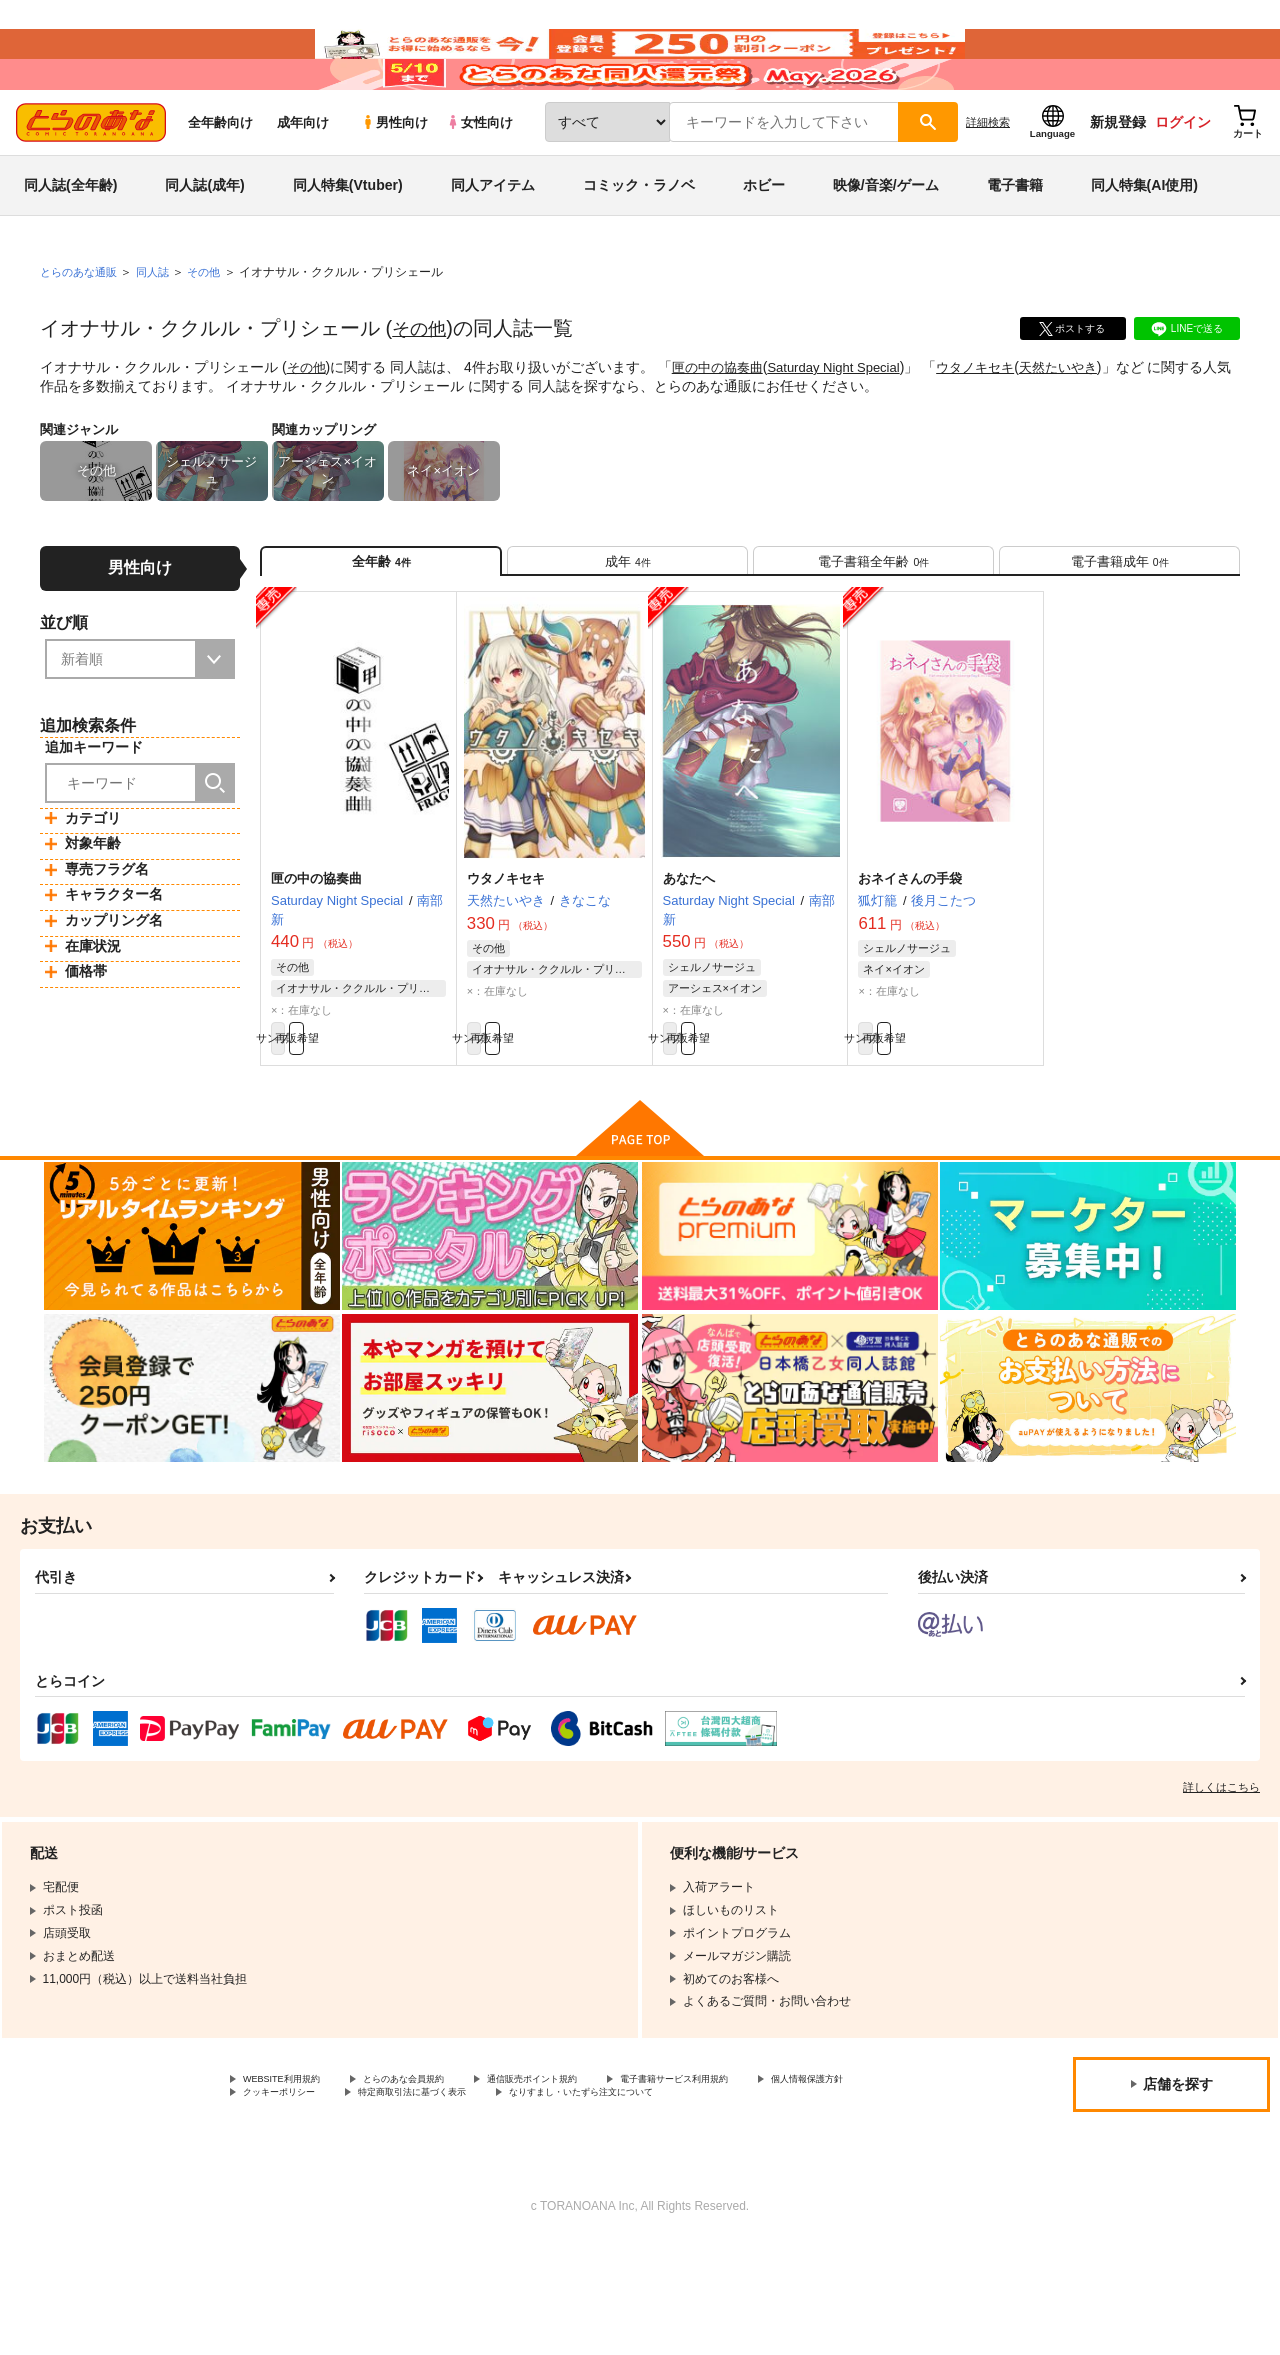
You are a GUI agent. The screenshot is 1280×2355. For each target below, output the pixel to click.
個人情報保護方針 (291, 2186)
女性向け (479, 181)
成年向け (303, 181)
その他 (422, 387)
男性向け (394, 181)
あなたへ (689, 955)
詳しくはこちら (1221, 1875)
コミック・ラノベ (639, 244)
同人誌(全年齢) (70, 244)
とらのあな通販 (82, 331)
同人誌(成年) (204, 244)
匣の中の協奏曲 (724, 426)
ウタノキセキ (998, 426)
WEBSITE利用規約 (294, 2169)
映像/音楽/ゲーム (886, 244)
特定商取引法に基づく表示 (593, 2186)
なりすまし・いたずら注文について (339, 2203)
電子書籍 (1015, 244)
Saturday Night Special (848, 426)
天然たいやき (1087, 426)
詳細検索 (988, 181)
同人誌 (161, 331)
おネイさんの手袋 (910, 955)
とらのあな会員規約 (442, 2169)
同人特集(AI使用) (1144, 244)
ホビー (764, 244)
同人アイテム (493, 244)
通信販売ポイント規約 (599, 2169)
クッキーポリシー (430, 2186)
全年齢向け (220, 181)
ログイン (1183, 181)
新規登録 (1118, 181)
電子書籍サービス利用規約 (774, 2169)
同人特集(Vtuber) (348, 244)
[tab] (627, 628)
